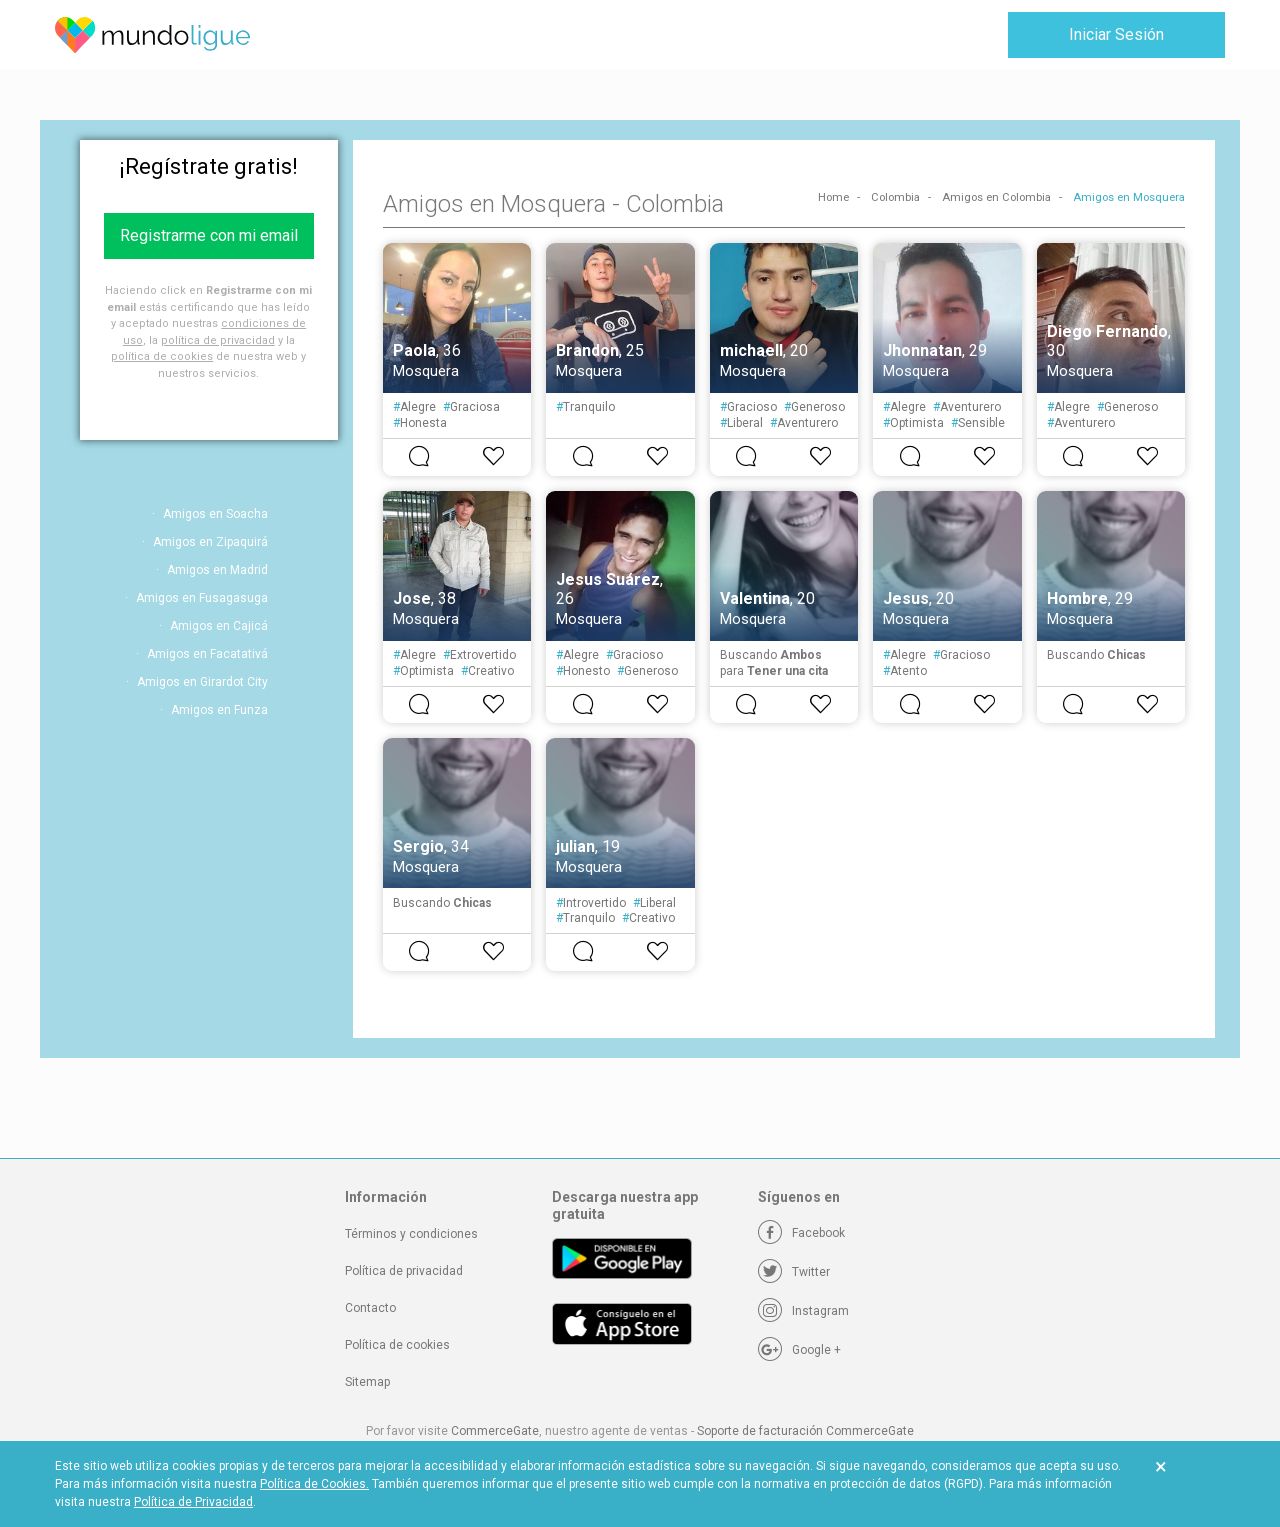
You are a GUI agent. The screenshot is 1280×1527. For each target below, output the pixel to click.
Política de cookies (397, 1345)
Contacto (370, 1308)
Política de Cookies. (314, 1484)
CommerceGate (495, 1431)
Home (833, 197)
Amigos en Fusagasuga (202, 598)
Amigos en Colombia (996, 197)
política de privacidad (218, 340)
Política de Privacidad (193, 1502)
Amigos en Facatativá (207, 654)
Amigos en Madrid (217, 570)
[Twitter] (794, 1272)
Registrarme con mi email (209, 235)
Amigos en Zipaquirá (210, 542)
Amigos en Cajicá (219, 626)
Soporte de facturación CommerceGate (805, 1431)
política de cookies (162, 356)
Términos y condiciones (411, 1234)
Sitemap (367, 1382)
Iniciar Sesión (1116, 34)
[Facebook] (801, 1233)
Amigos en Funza (219, 710)
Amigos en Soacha (215, 514)
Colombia (895, 197)
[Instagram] (803, 1311)
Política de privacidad (404, 1271)
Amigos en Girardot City (202, 682)
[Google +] (799, 1350)
